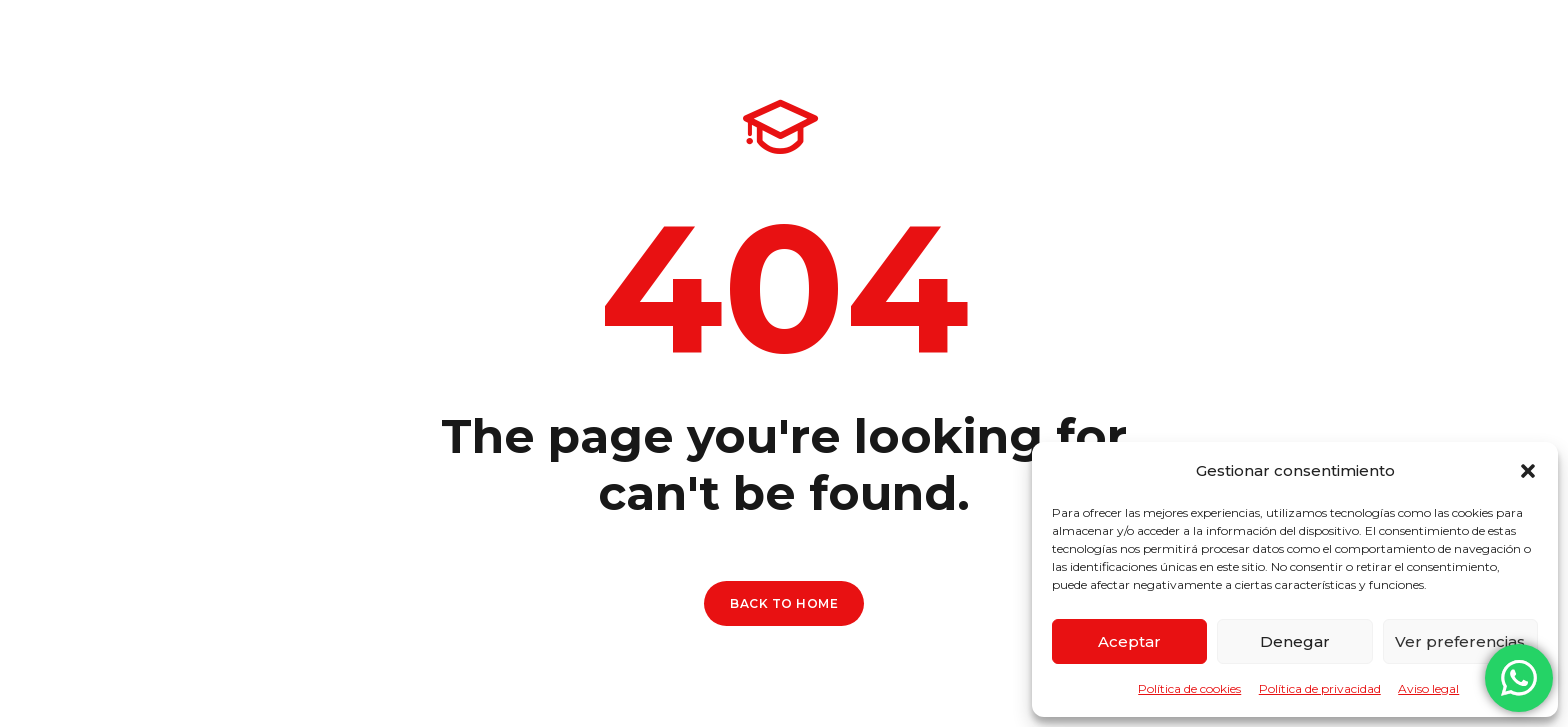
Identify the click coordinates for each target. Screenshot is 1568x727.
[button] (1528, 471)
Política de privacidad (1320, 688)
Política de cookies (1189, 688)
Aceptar (1129, 641)
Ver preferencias (1460, 641)
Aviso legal (1428, 688)
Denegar (1295, 641)
